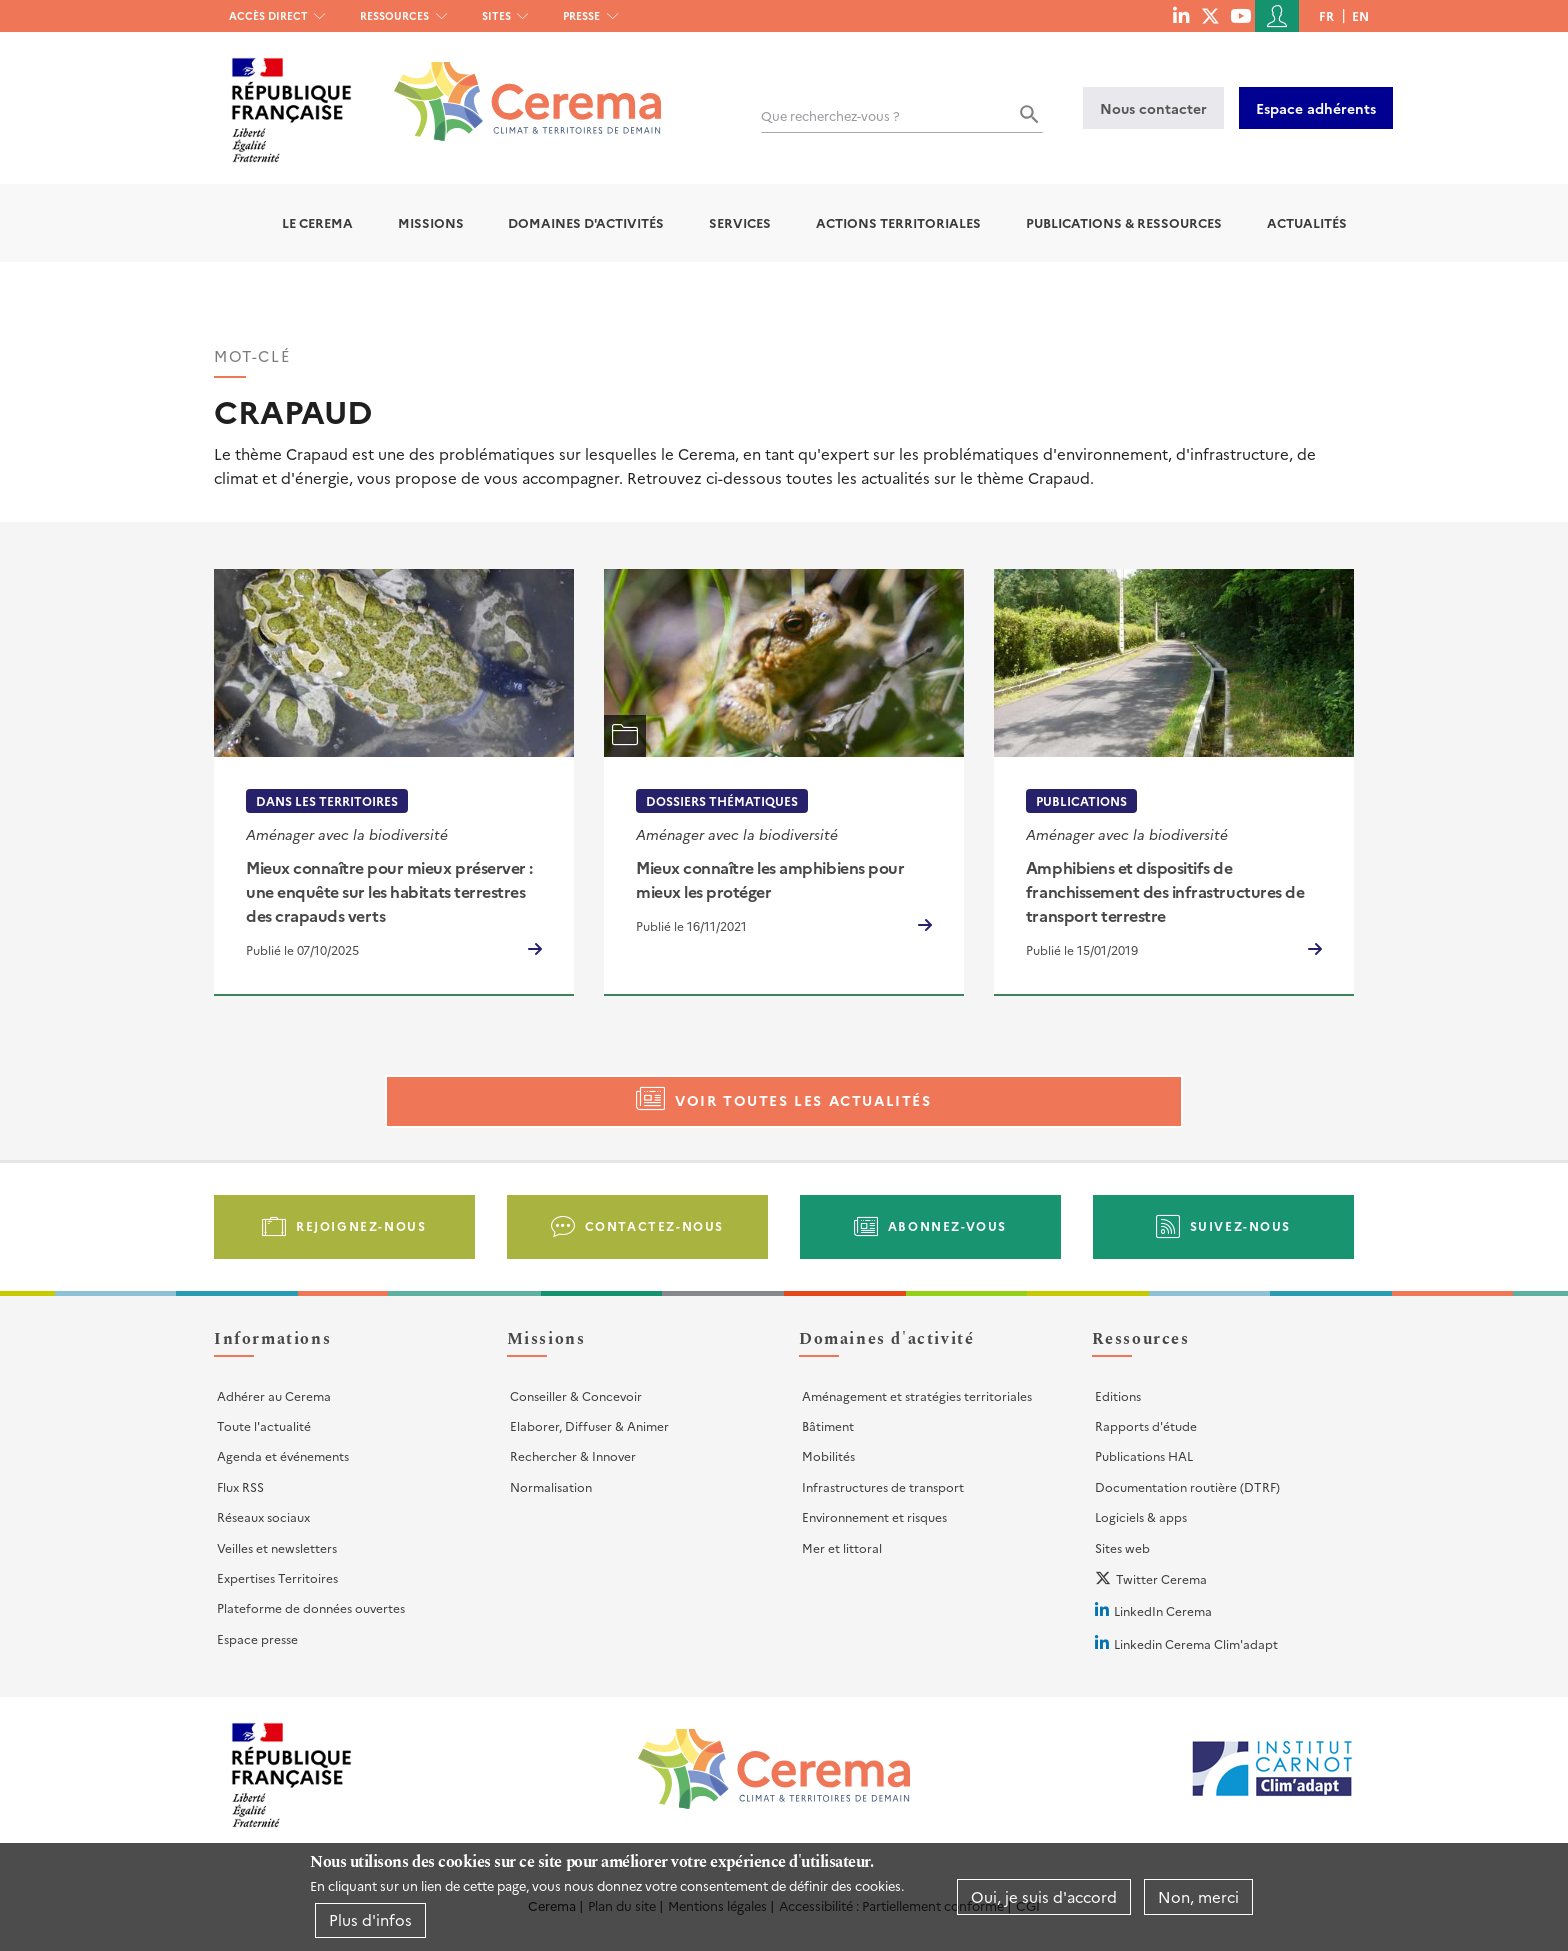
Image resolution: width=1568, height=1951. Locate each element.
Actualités (1307, 222)
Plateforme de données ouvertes (311, 1607)
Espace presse (257, 1638)
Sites (496, 15)
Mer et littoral (842, 1547)
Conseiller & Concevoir (576, 1395)
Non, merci (1198, 1896)
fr (1326, 15)
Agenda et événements (283, 1455)
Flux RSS (240, 1486)
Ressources (394, 15)
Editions (1118, 1395)
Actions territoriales (898, 222)
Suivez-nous (1241, 1225)
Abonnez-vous (947, 1225)
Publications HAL (1144, 1455)
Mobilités (828, 1455)
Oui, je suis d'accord (1044, 1896)
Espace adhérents (1316, 108)
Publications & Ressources (1124, 222)
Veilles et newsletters (277, 1547)
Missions (431, 222)
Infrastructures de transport (883, 1486)
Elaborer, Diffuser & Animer (589, 1425)
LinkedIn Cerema (1163, 1610)
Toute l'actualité (264, 1425)
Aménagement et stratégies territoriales (917, 1395)
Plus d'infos (370, 1919)
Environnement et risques (874, 1516)
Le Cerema (317, 222)
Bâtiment (828, 1425)
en (1360, 15)
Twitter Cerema (1161, 1578)
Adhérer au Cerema (274, 1395)
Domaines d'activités (586, 222)
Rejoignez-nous (361, 1225)
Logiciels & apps (1141, 1516)
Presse (581, 15)
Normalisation (551, 1486)
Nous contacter (1153, 108)
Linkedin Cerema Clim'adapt (1196, 1643)
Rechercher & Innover (573, 1455)
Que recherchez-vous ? (830, 115)
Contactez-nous (654, 1225)
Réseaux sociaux (263, 1516)
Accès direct (268, 15)
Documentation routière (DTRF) (1187, 1486)
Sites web (1122, 1547)
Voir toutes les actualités (803, 1100)
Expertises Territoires (277, 1577)
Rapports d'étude (1146, 1425)
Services (740, 222)
